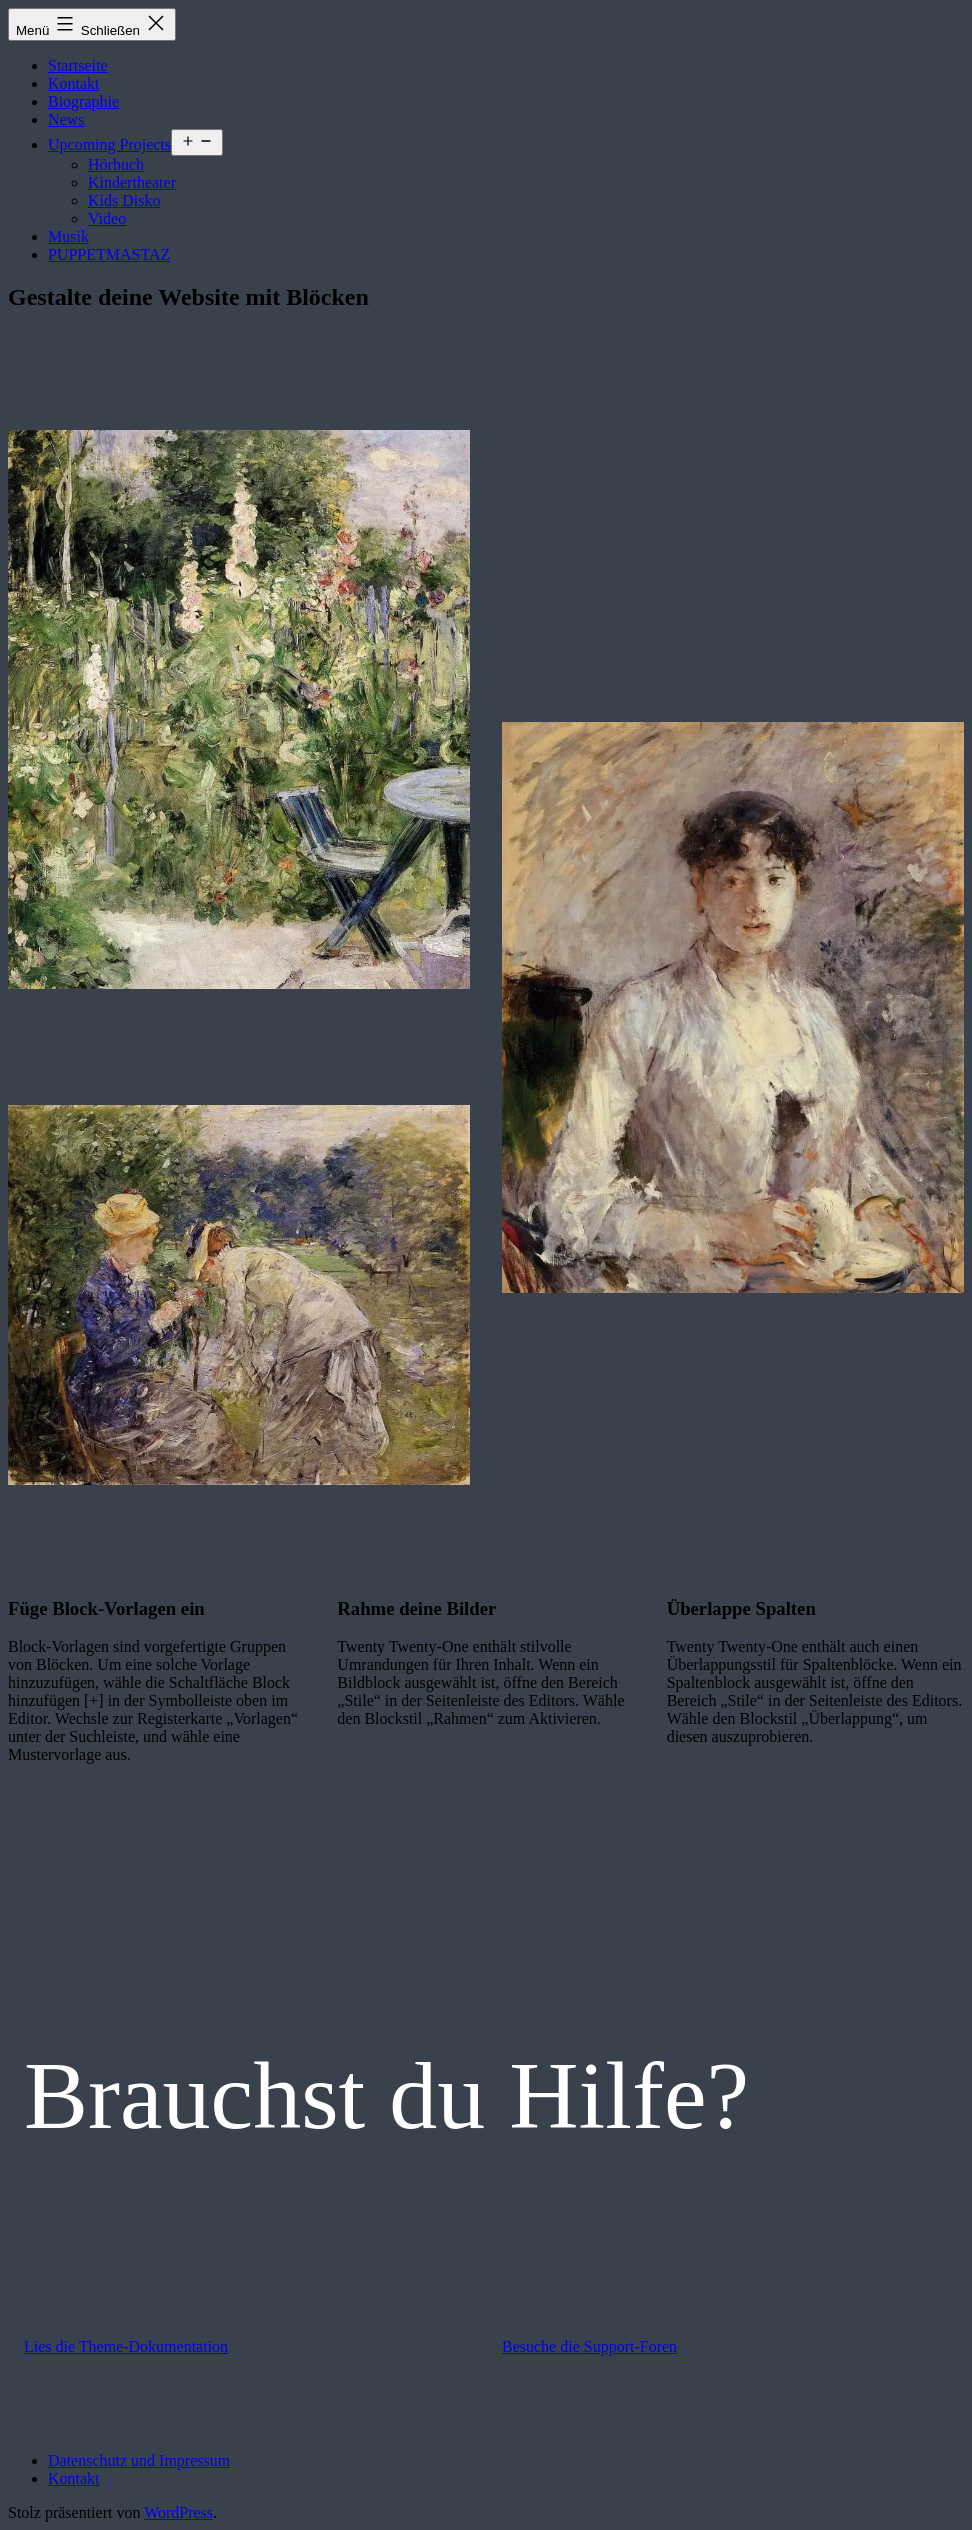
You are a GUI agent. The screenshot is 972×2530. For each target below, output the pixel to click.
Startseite (78, 65)
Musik (68, 236)
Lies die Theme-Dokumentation (126, 2346)
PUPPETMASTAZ (109, 254)
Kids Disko (124, 200)
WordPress (178, 2512)
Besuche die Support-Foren (589, 2346)
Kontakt (74, 83)
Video (107, 218)
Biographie (83, 101)
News (66, 119)
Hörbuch (116, 164)
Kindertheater (132, 182)
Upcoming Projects (109, 144)
